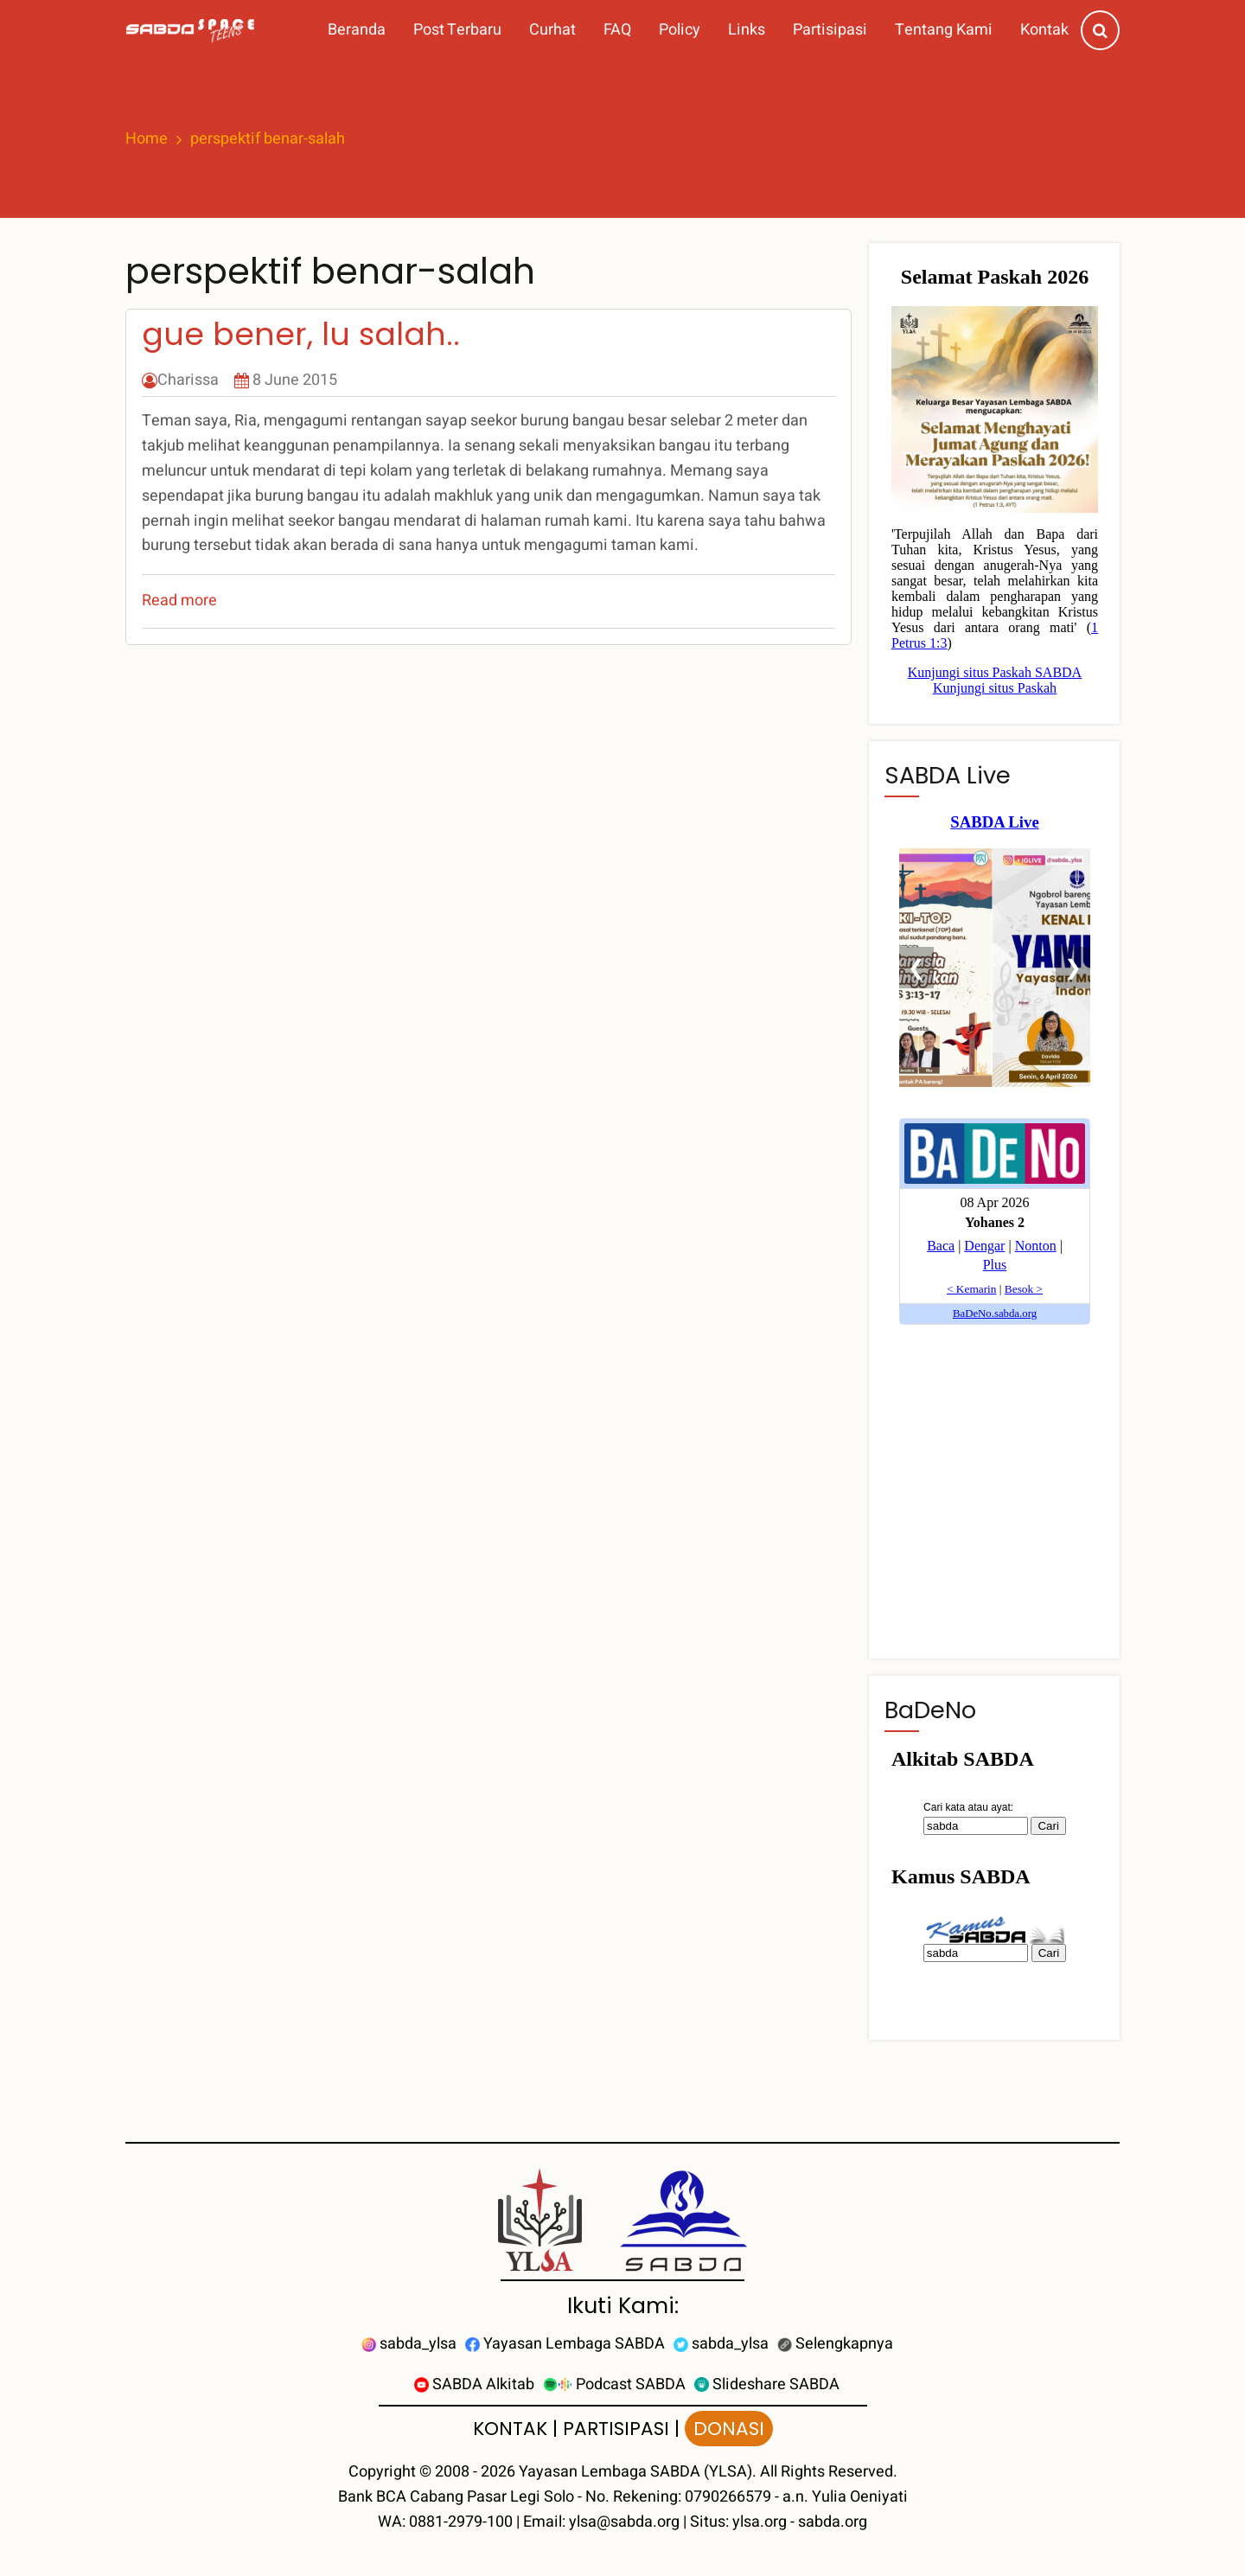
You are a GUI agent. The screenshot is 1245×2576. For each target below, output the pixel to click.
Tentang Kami (944, 30)
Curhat (552, 30)
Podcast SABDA (614, 2384)
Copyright (382, 2471)
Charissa (188, 380)
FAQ (617, 30)
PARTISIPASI (616, 2428)
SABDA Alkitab (474, 2384)
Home (146, 139)
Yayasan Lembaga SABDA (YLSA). (638, 2471)
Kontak (1044, 30)
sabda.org (832, 2522)
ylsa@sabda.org (624, 2522)
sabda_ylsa (408, 2343)
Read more (179, 600)
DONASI (728, 2428)
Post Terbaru (457, 30)
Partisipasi (830, 30)
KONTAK (510, 2428)
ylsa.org (759, 2522)
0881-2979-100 (461, 2522)
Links (746, 30)
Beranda (357, 30)
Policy (679, 30)
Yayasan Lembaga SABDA (565, 2343)
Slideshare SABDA (767, 2384)
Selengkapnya (835, 2343)
